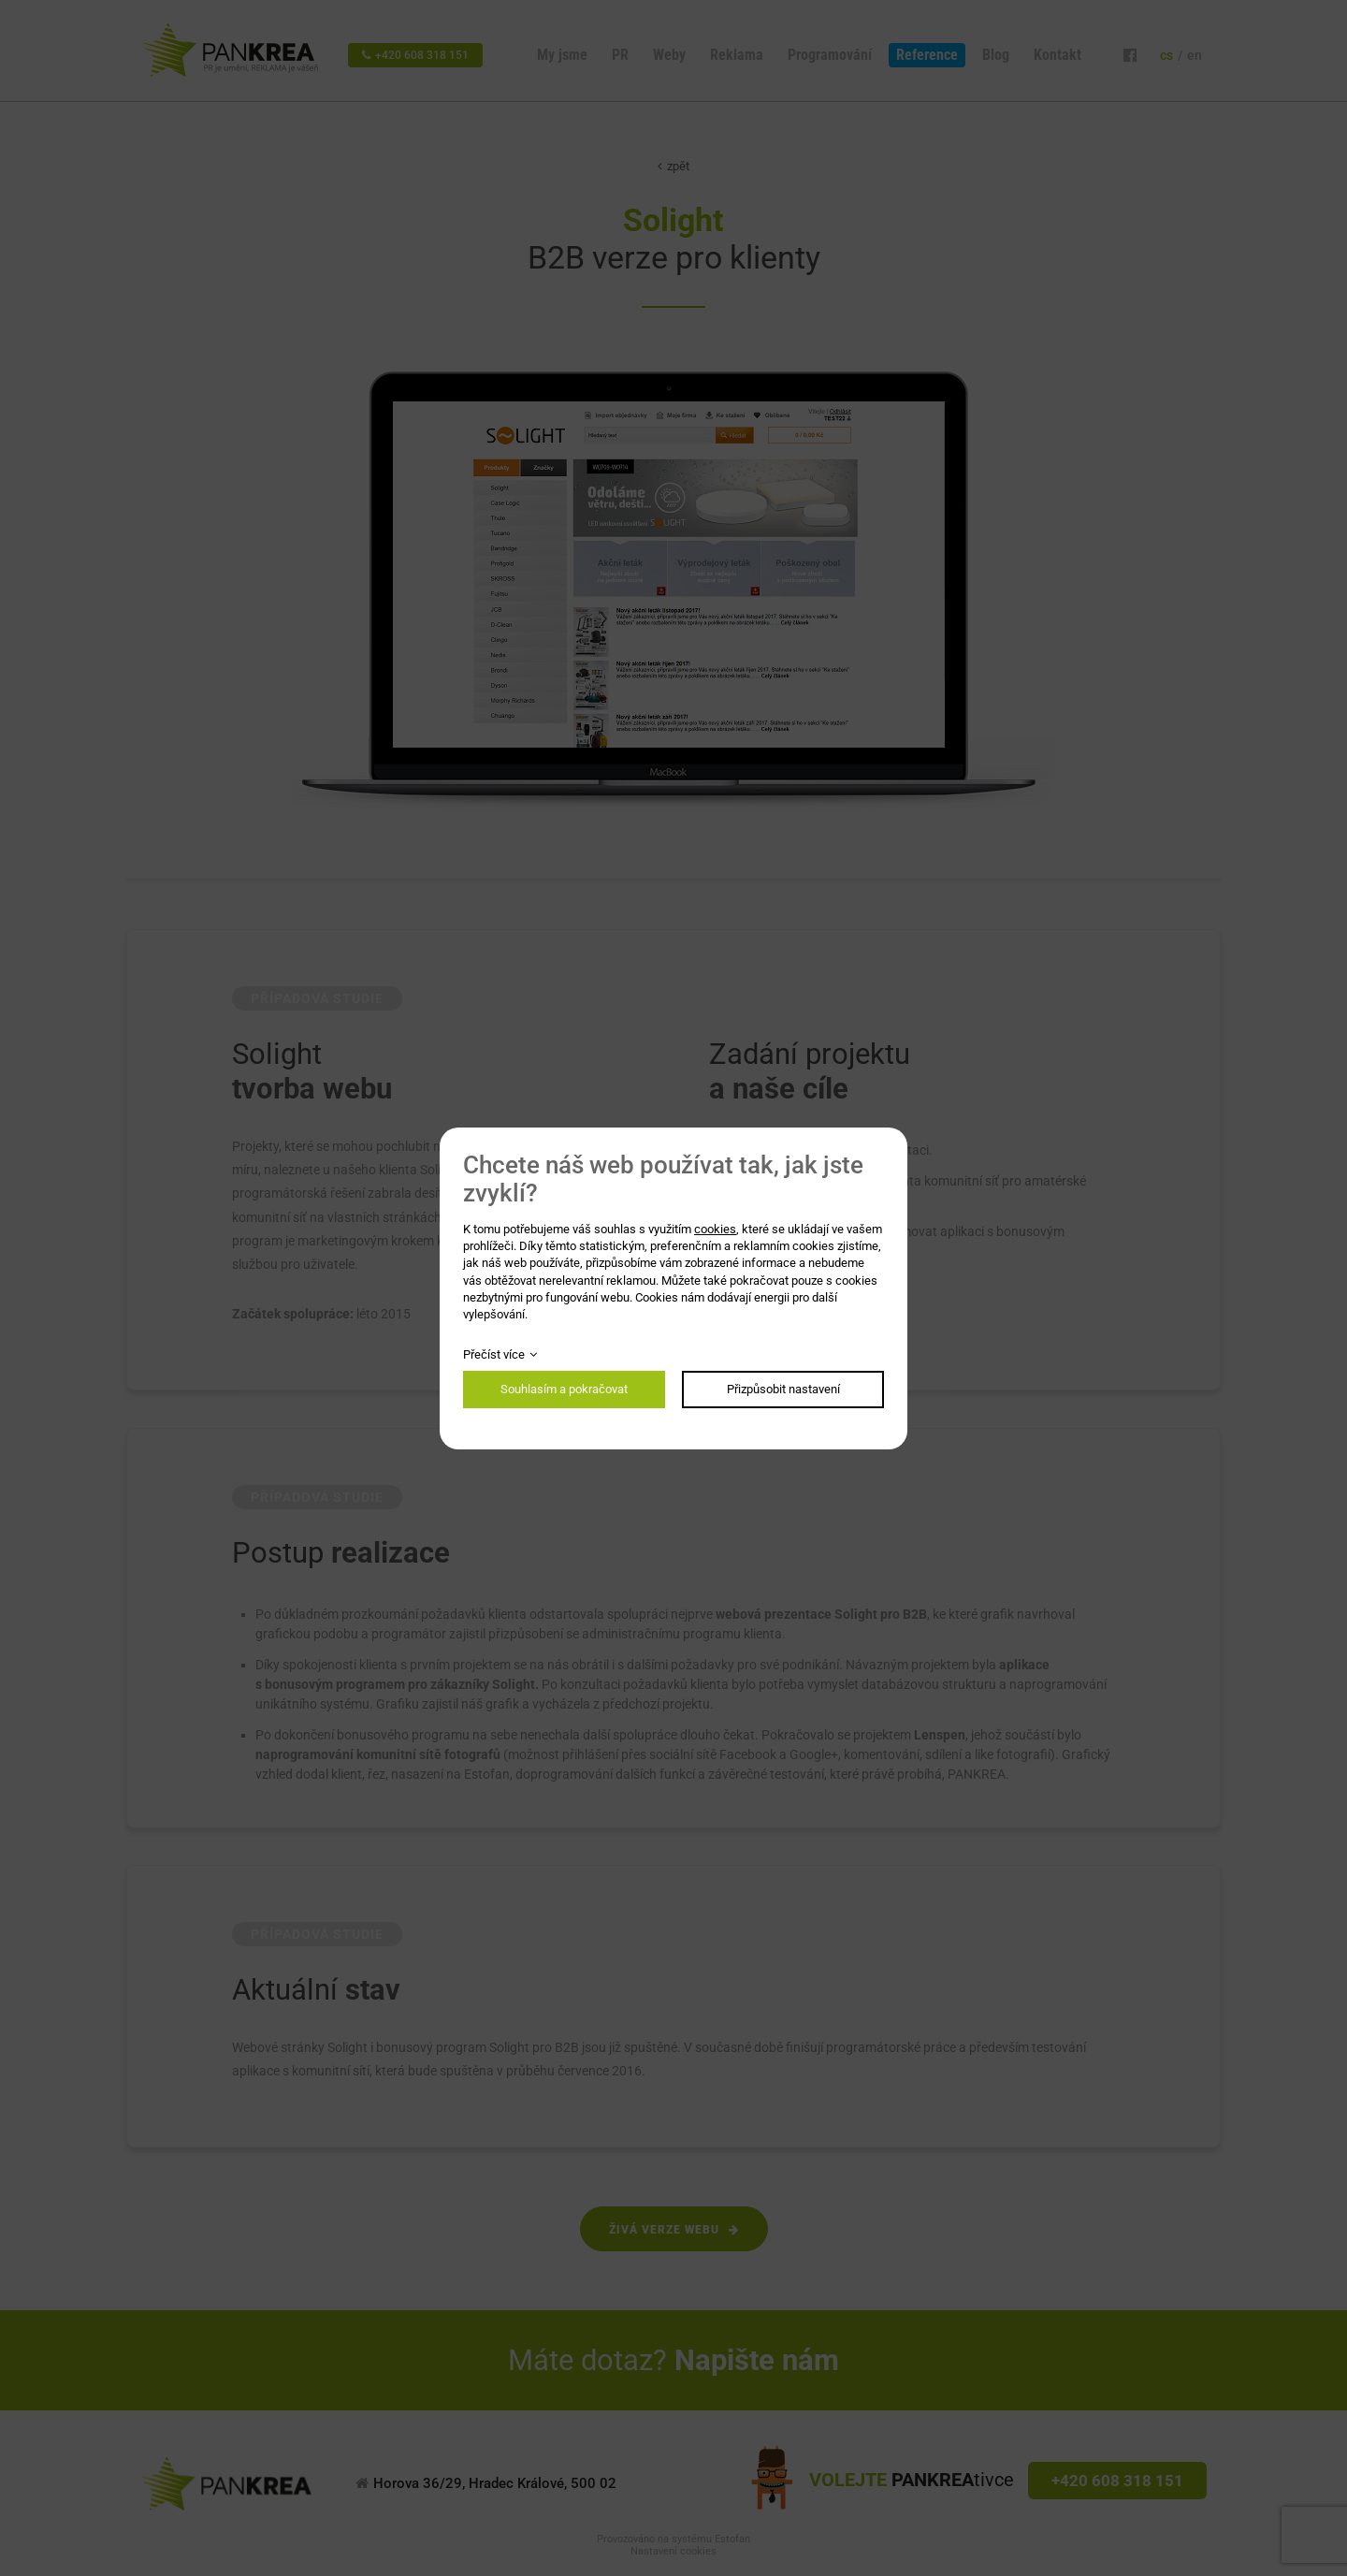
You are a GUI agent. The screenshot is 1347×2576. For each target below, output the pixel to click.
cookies (715, 1229)
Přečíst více (494, 1354)
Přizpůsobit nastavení (783, 1389)
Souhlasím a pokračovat (564, 1389)
